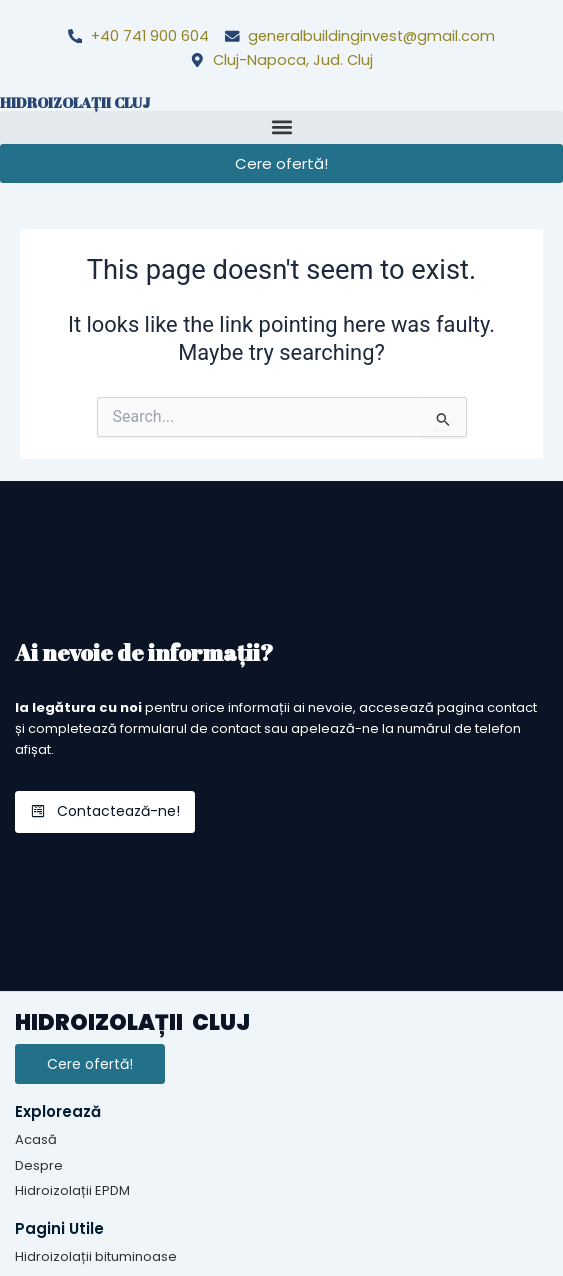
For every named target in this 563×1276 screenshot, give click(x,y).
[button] (281, 127)
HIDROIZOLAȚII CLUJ (75, 102)
